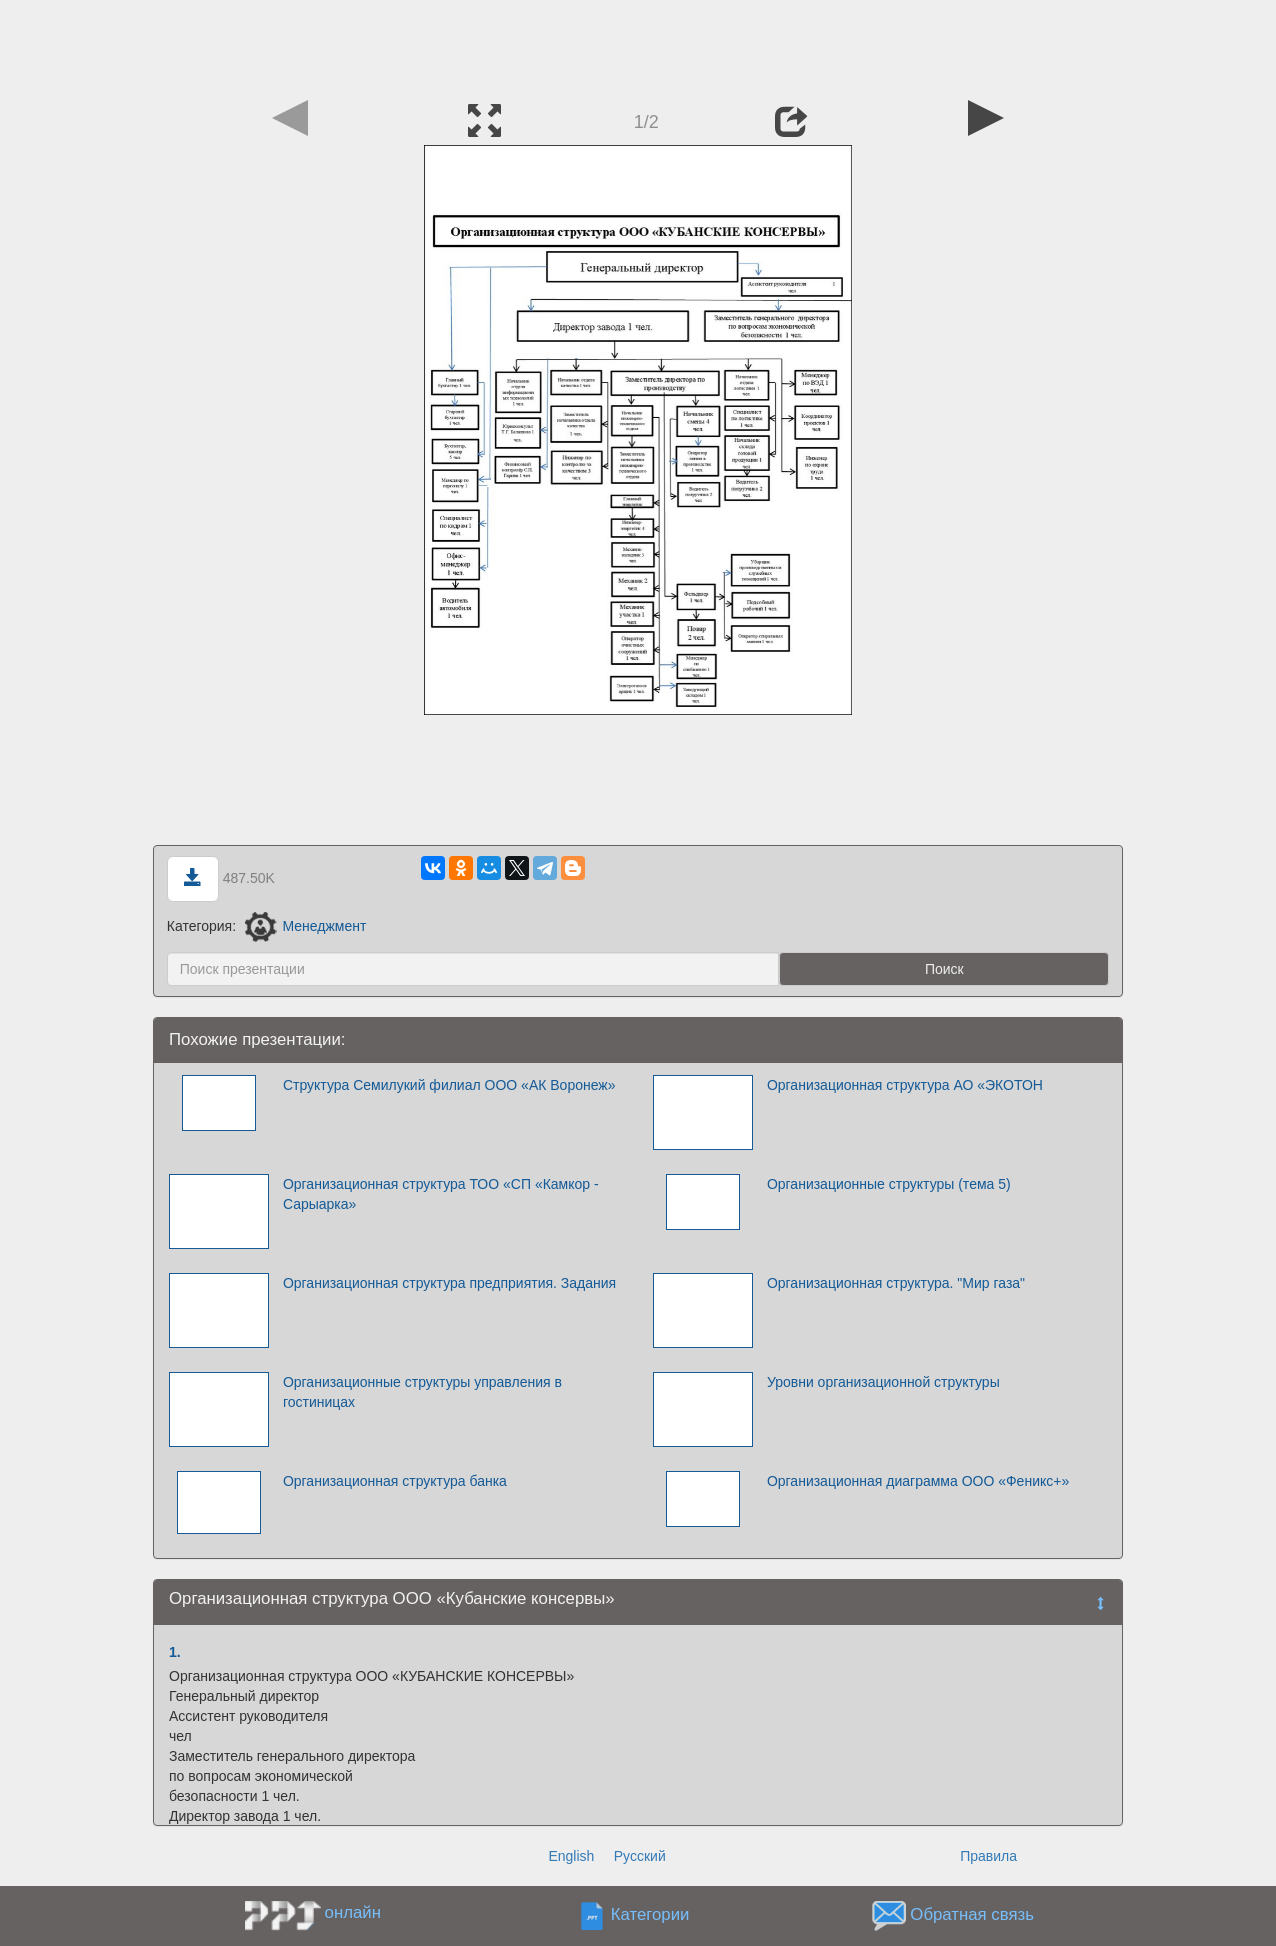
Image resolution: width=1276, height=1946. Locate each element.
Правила (988, 1856)
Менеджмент (305, 926)
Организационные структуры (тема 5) (889, 1184)
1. (175, 1652)
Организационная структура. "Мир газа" (896, 1283)
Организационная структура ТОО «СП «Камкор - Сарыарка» (441, 1194)
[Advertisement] (638, 45)
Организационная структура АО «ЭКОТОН (905, 1085)
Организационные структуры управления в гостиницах (422, 1392)
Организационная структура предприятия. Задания (449, 1283)
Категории (650, 1915)
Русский (640, 1856)
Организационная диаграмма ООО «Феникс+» (918, 1481)
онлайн (353, 1912)
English (571, 1856)
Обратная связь (972, 1915)
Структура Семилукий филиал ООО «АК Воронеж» (449, 1085)
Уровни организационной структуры (883, 1382)
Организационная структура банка (395, 1481)
